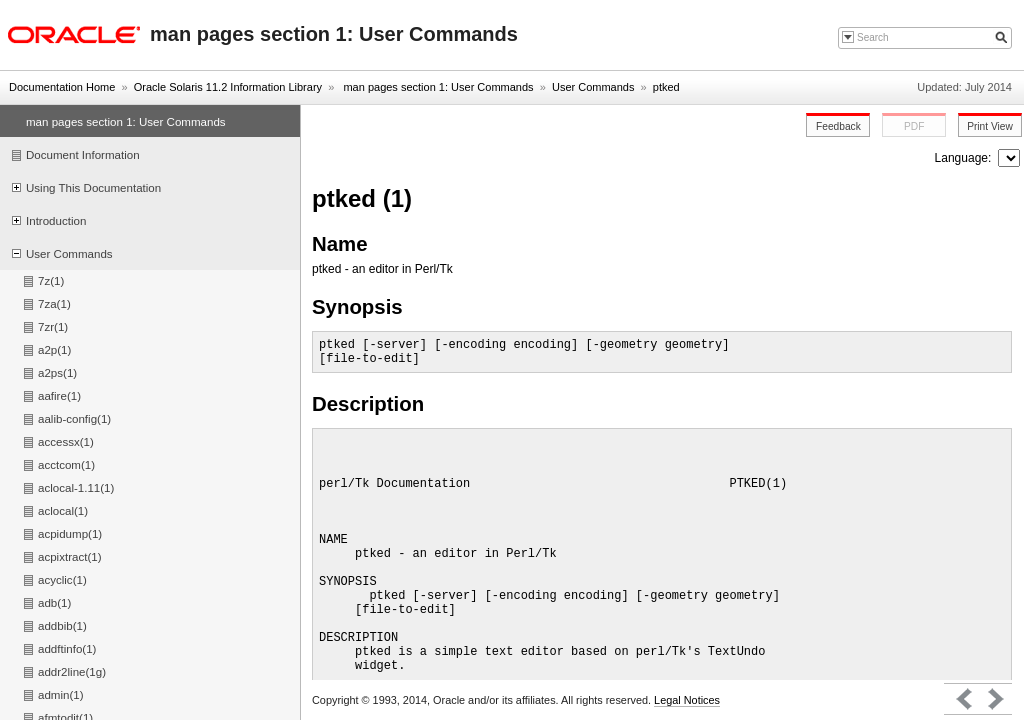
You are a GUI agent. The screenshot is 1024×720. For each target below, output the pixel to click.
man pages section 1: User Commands (436, 87)
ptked (666, 87)
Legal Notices (687, 700)
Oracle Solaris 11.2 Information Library (228, 87)
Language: (965, 158)
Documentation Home (62, 87)
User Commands (593, 87)
